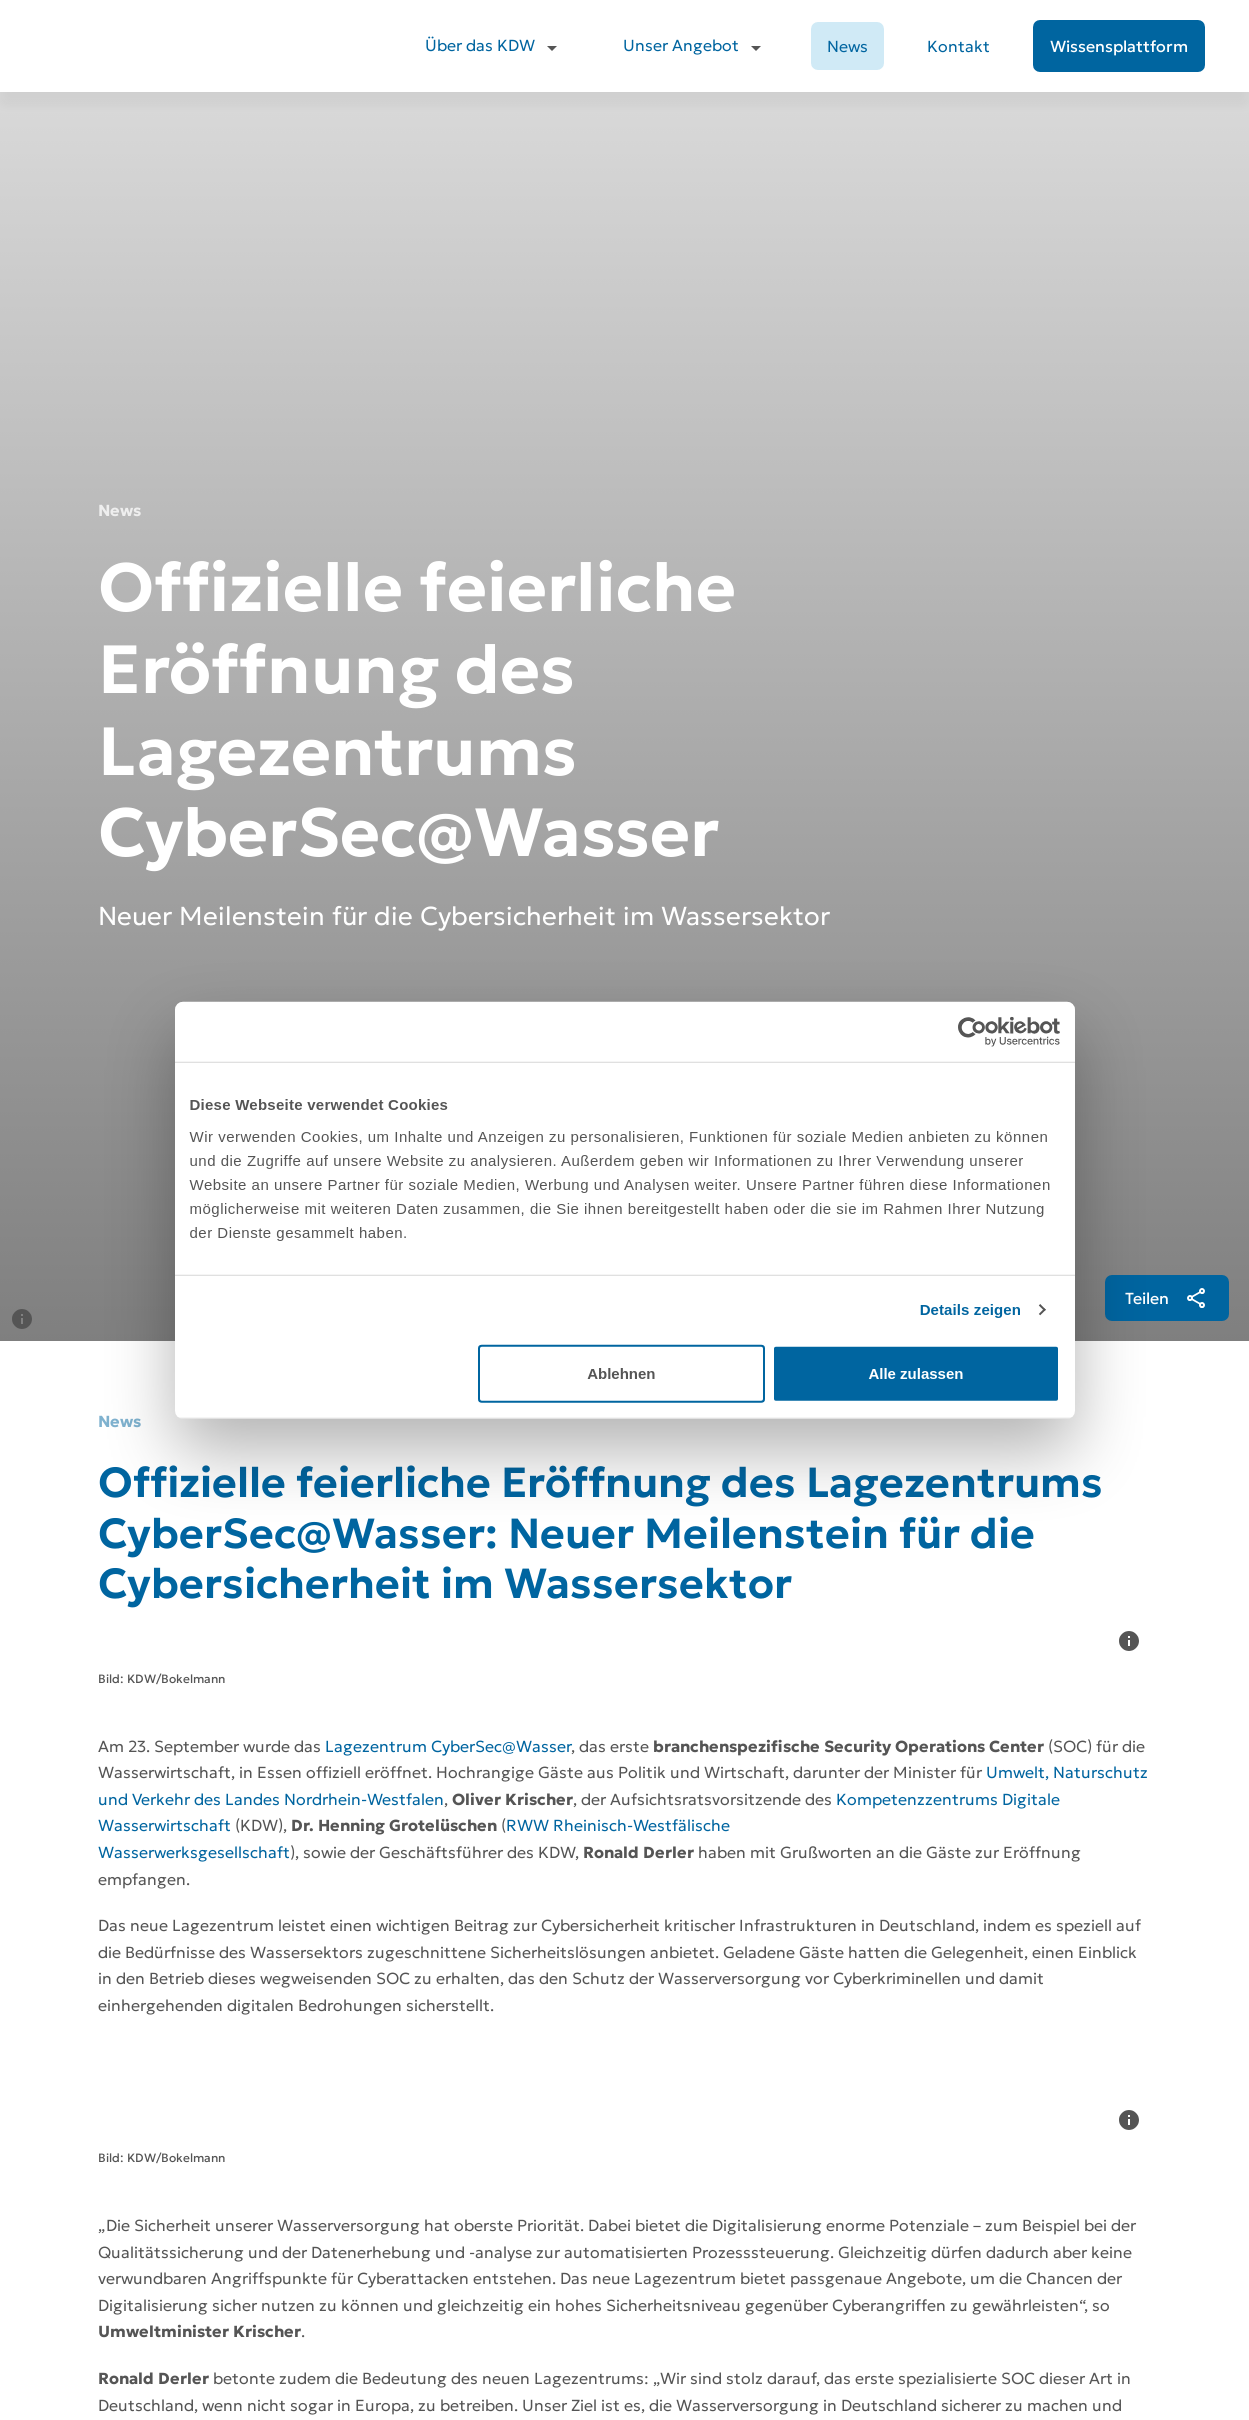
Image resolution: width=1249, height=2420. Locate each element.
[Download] (184, 1864)
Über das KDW (480, 45)
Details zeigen (970, 1309)
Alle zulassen (915, 1372)
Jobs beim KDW (948, 2207)
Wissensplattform (686, 2350)
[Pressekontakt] (382, 1864)
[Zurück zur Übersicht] (226, 2008)
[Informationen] (22, 589)
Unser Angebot (681, 45)
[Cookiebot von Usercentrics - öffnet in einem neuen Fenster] (972, 1032)
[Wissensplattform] (1119, 46)
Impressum (935, 2278)
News (847, 46)
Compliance (936, 2314)
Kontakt (958, 46)
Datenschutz (939, 2242)
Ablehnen (621, 1372)
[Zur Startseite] (155, 2198)
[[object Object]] (1159, 568)
